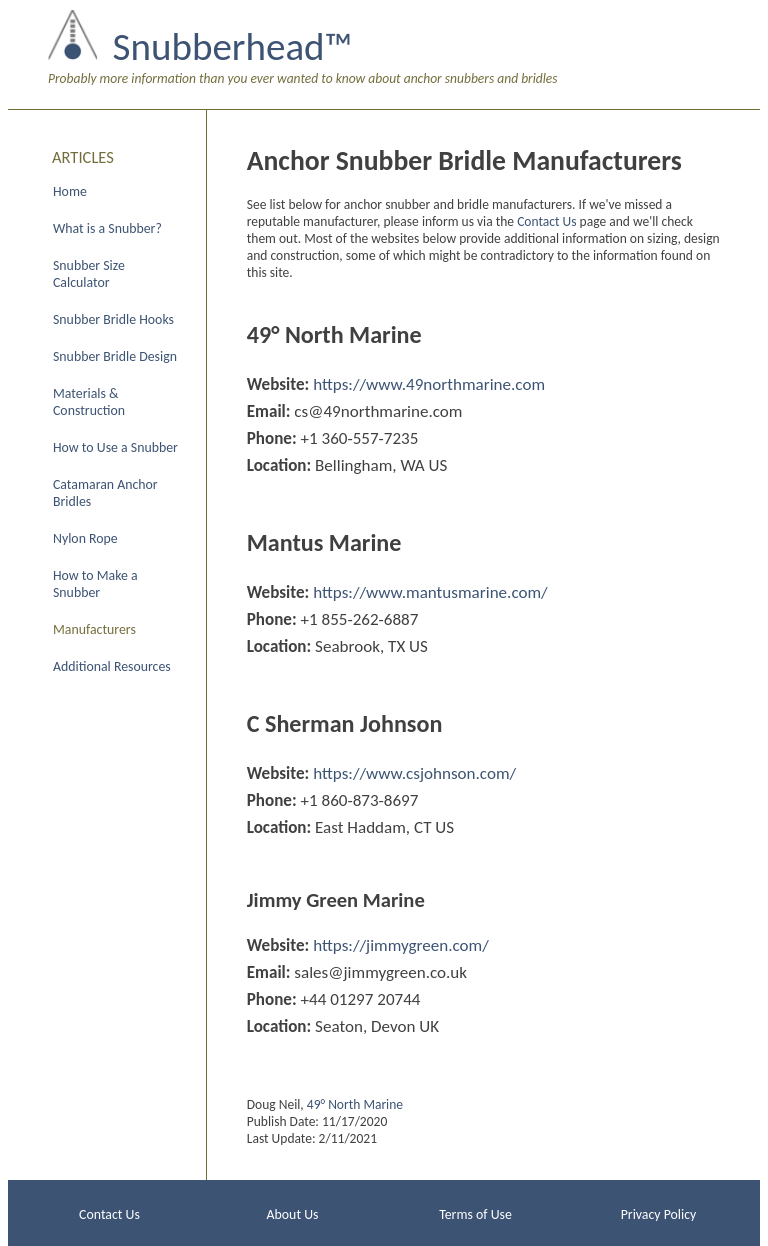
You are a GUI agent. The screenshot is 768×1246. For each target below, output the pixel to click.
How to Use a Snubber (115, 447)
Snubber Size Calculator (89, 274)
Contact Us (546, 221)
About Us (293, 1214)
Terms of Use (475, 1214)
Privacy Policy (659, 1214)
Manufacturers (94, 629)
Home (70, 191)
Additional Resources (112, 666)
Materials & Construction (89, 402)
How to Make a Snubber (95, 584)
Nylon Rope (85, 538)
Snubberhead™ (232, 46)
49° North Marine (355, 1104)
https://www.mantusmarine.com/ (430, 592)
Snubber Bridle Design (115, 356)
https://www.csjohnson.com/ (414, 773)
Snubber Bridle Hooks (113, 319)
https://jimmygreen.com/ (401, 945)
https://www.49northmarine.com (429, 384)
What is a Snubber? (107, 228)
